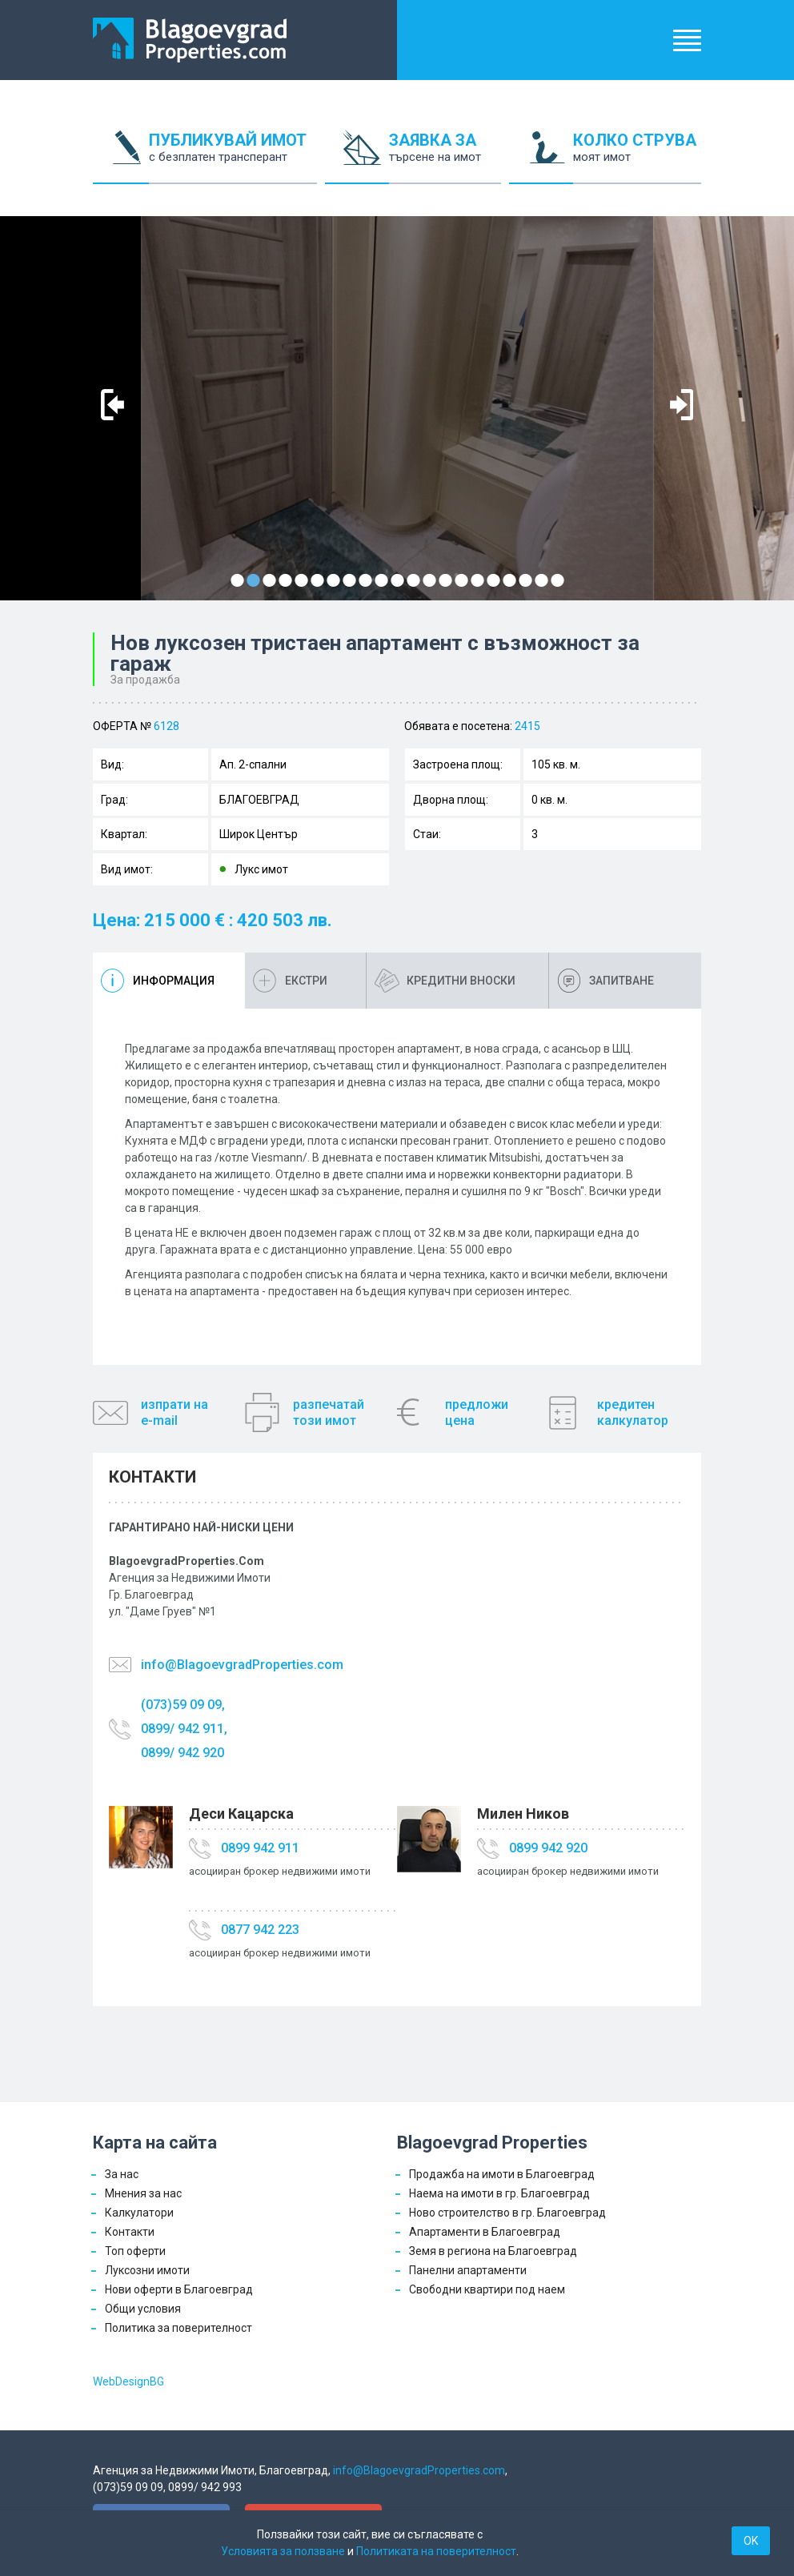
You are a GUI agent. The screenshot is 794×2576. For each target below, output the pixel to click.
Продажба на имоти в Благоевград (502, 2174)
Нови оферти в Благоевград (179, 2289)
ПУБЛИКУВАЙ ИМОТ (233, 157)
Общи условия (143, 2308)
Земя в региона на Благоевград (493, 2251)
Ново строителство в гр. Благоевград (507, 2212)
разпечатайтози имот (328, 1412)
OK (751, 2540)
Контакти (129, 2231)
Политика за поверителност (178, 2327)
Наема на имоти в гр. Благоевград (499, 2193)
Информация (174, 980)
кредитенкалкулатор (632, 1412)
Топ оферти (135, 2251)
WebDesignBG (128, 2381)
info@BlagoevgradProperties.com (242, 1664)
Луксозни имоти (147, 2270)
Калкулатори (139, 2212)
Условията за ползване (283, 2551)
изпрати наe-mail (174, 1412)
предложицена (476, 1412)
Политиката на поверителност (436, 2551)
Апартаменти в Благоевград (484, 2231)
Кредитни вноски (461, 980)
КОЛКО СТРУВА (637, 157)
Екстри (306, 980)
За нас (121, 2174)
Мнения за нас (143, 2193)
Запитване (621, 980)
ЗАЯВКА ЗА (445, 157)
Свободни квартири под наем (487, 2289)
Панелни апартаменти (468, 2270)
